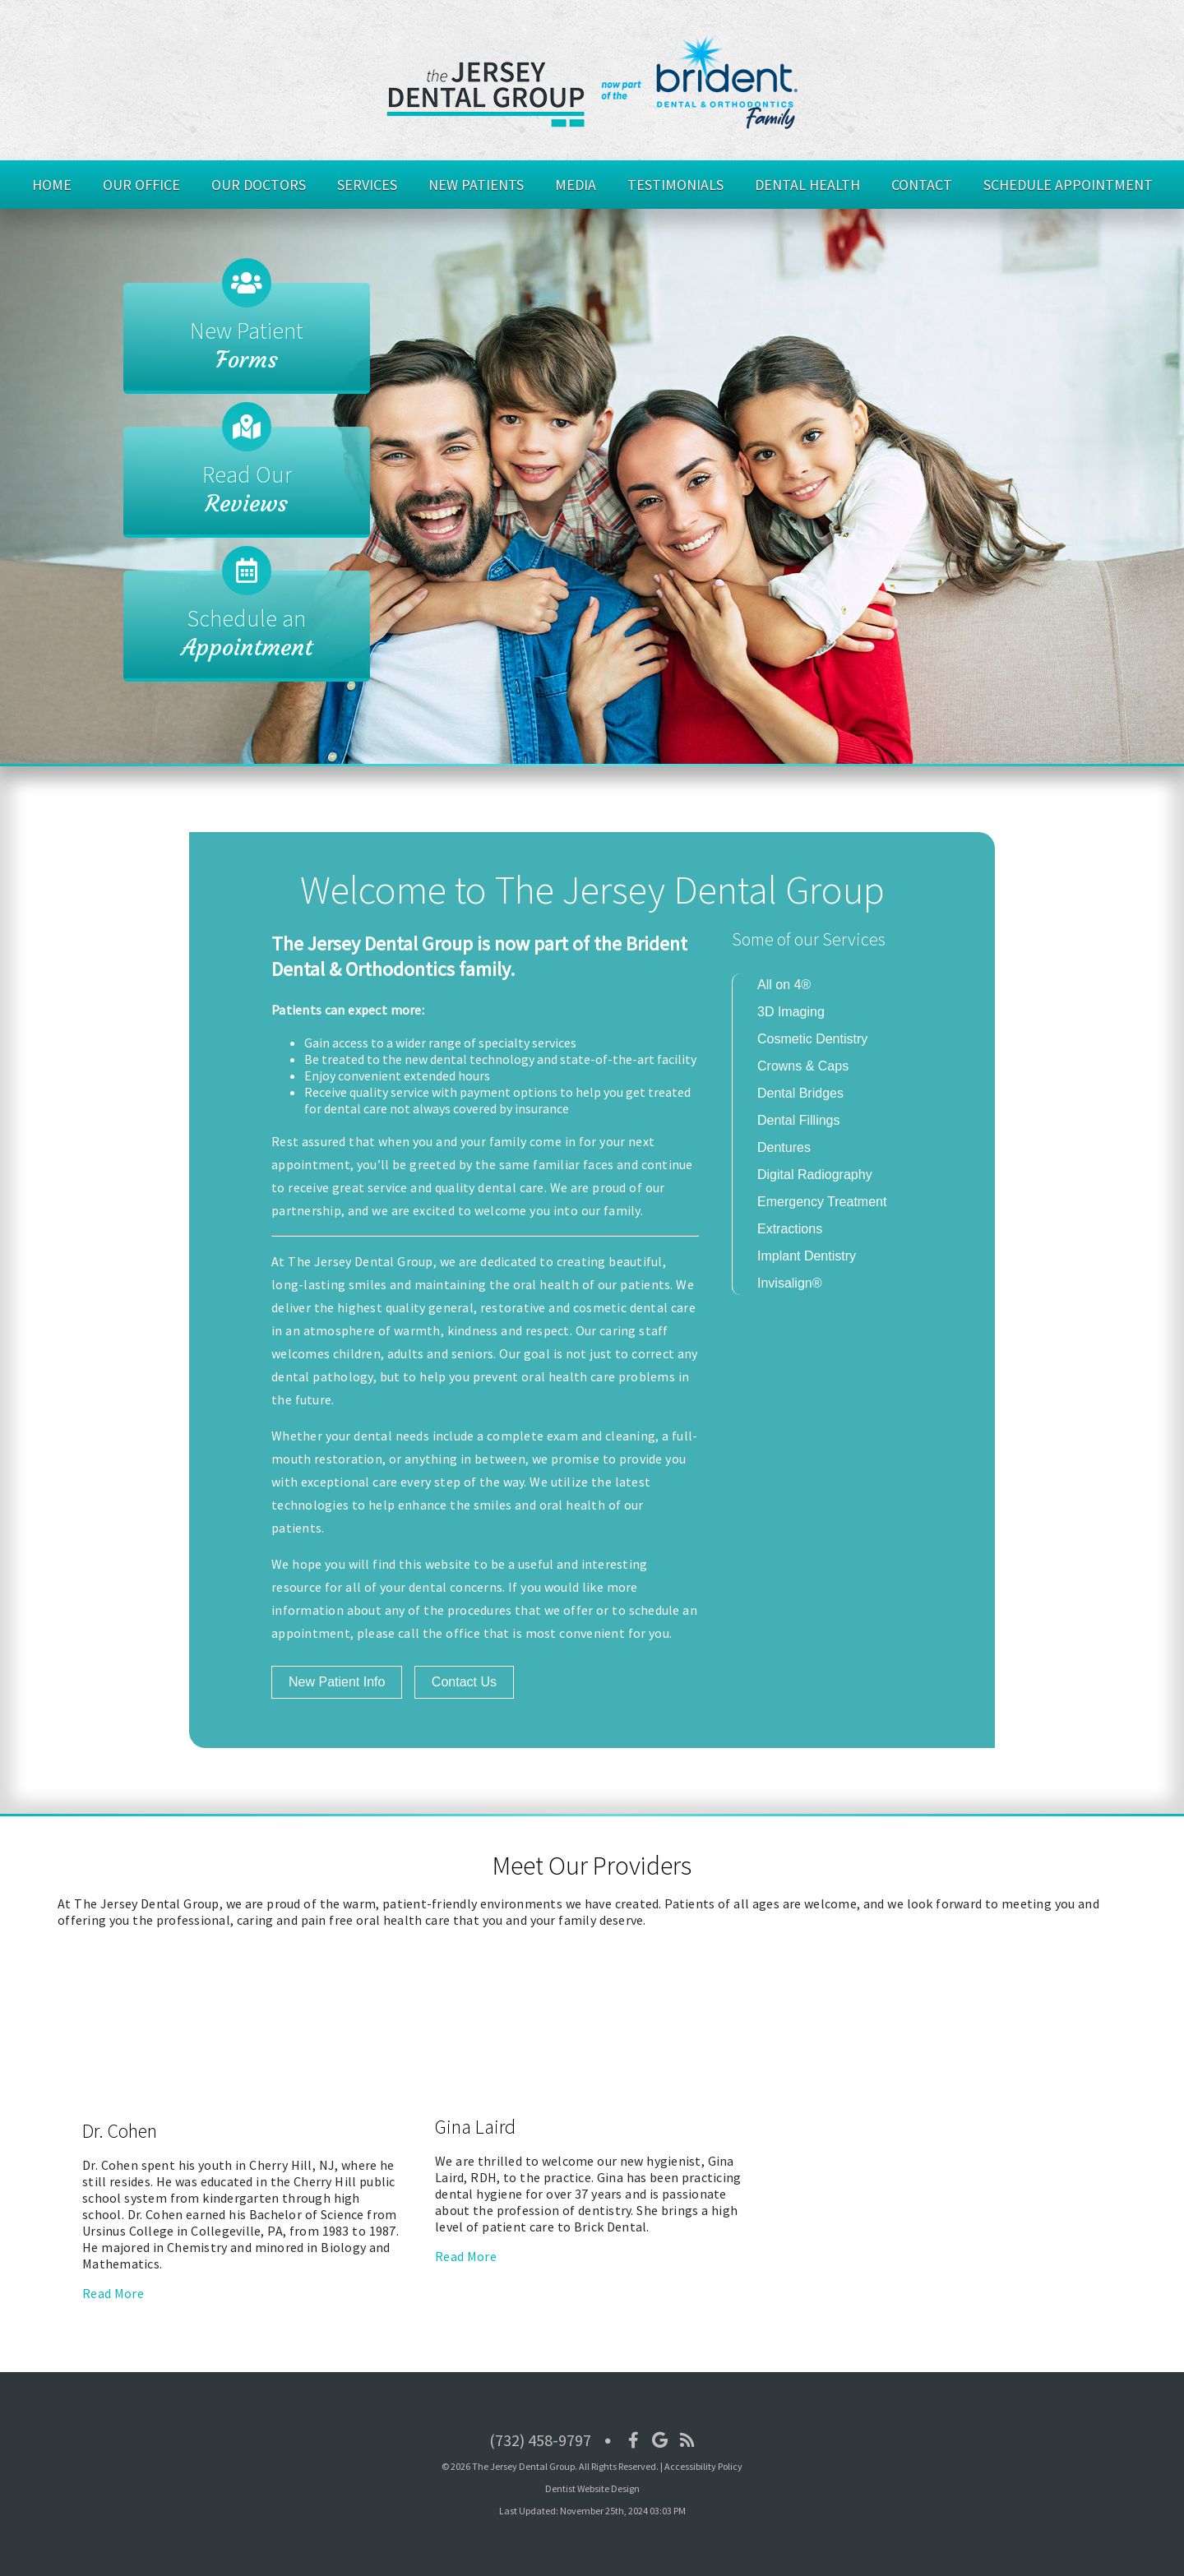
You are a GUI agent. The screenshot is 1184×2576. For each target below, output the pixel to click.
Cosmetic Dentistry (812, 1039)
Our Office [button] (141, 184)
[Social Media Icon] (633, 2440)
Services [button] (367, 184)
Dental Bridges (800, 1093)
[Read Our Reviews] (246, 482)
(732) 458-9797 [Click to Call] (540, 2440)
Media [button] (575, 184)
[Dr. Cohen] (234, 2110)
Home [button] (52, 184)
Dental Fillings (798, 1120)
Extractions (789, 1229)
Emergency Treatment (821, 1202)
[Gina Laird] (587, 2106)
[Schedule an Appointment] (246, 626)
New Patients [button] (476, 184)
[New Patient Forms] (246, 338)
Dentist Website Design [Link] (592, 2488)
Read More (113, 2293)
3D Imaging (791, 1012)
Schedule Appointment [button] (1068, 184)
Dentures (784, 1147)
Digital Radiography (814, 1175)
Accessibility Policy (703, 2466)
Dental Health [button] (807, 184)
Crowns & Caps (803, 1066)
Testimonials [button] (675, 184)
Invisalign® (789, 1283)
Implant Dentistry (806, 1256)
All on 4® (784, 985)
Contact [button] (921, 184)
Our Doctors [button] (258, 184)
